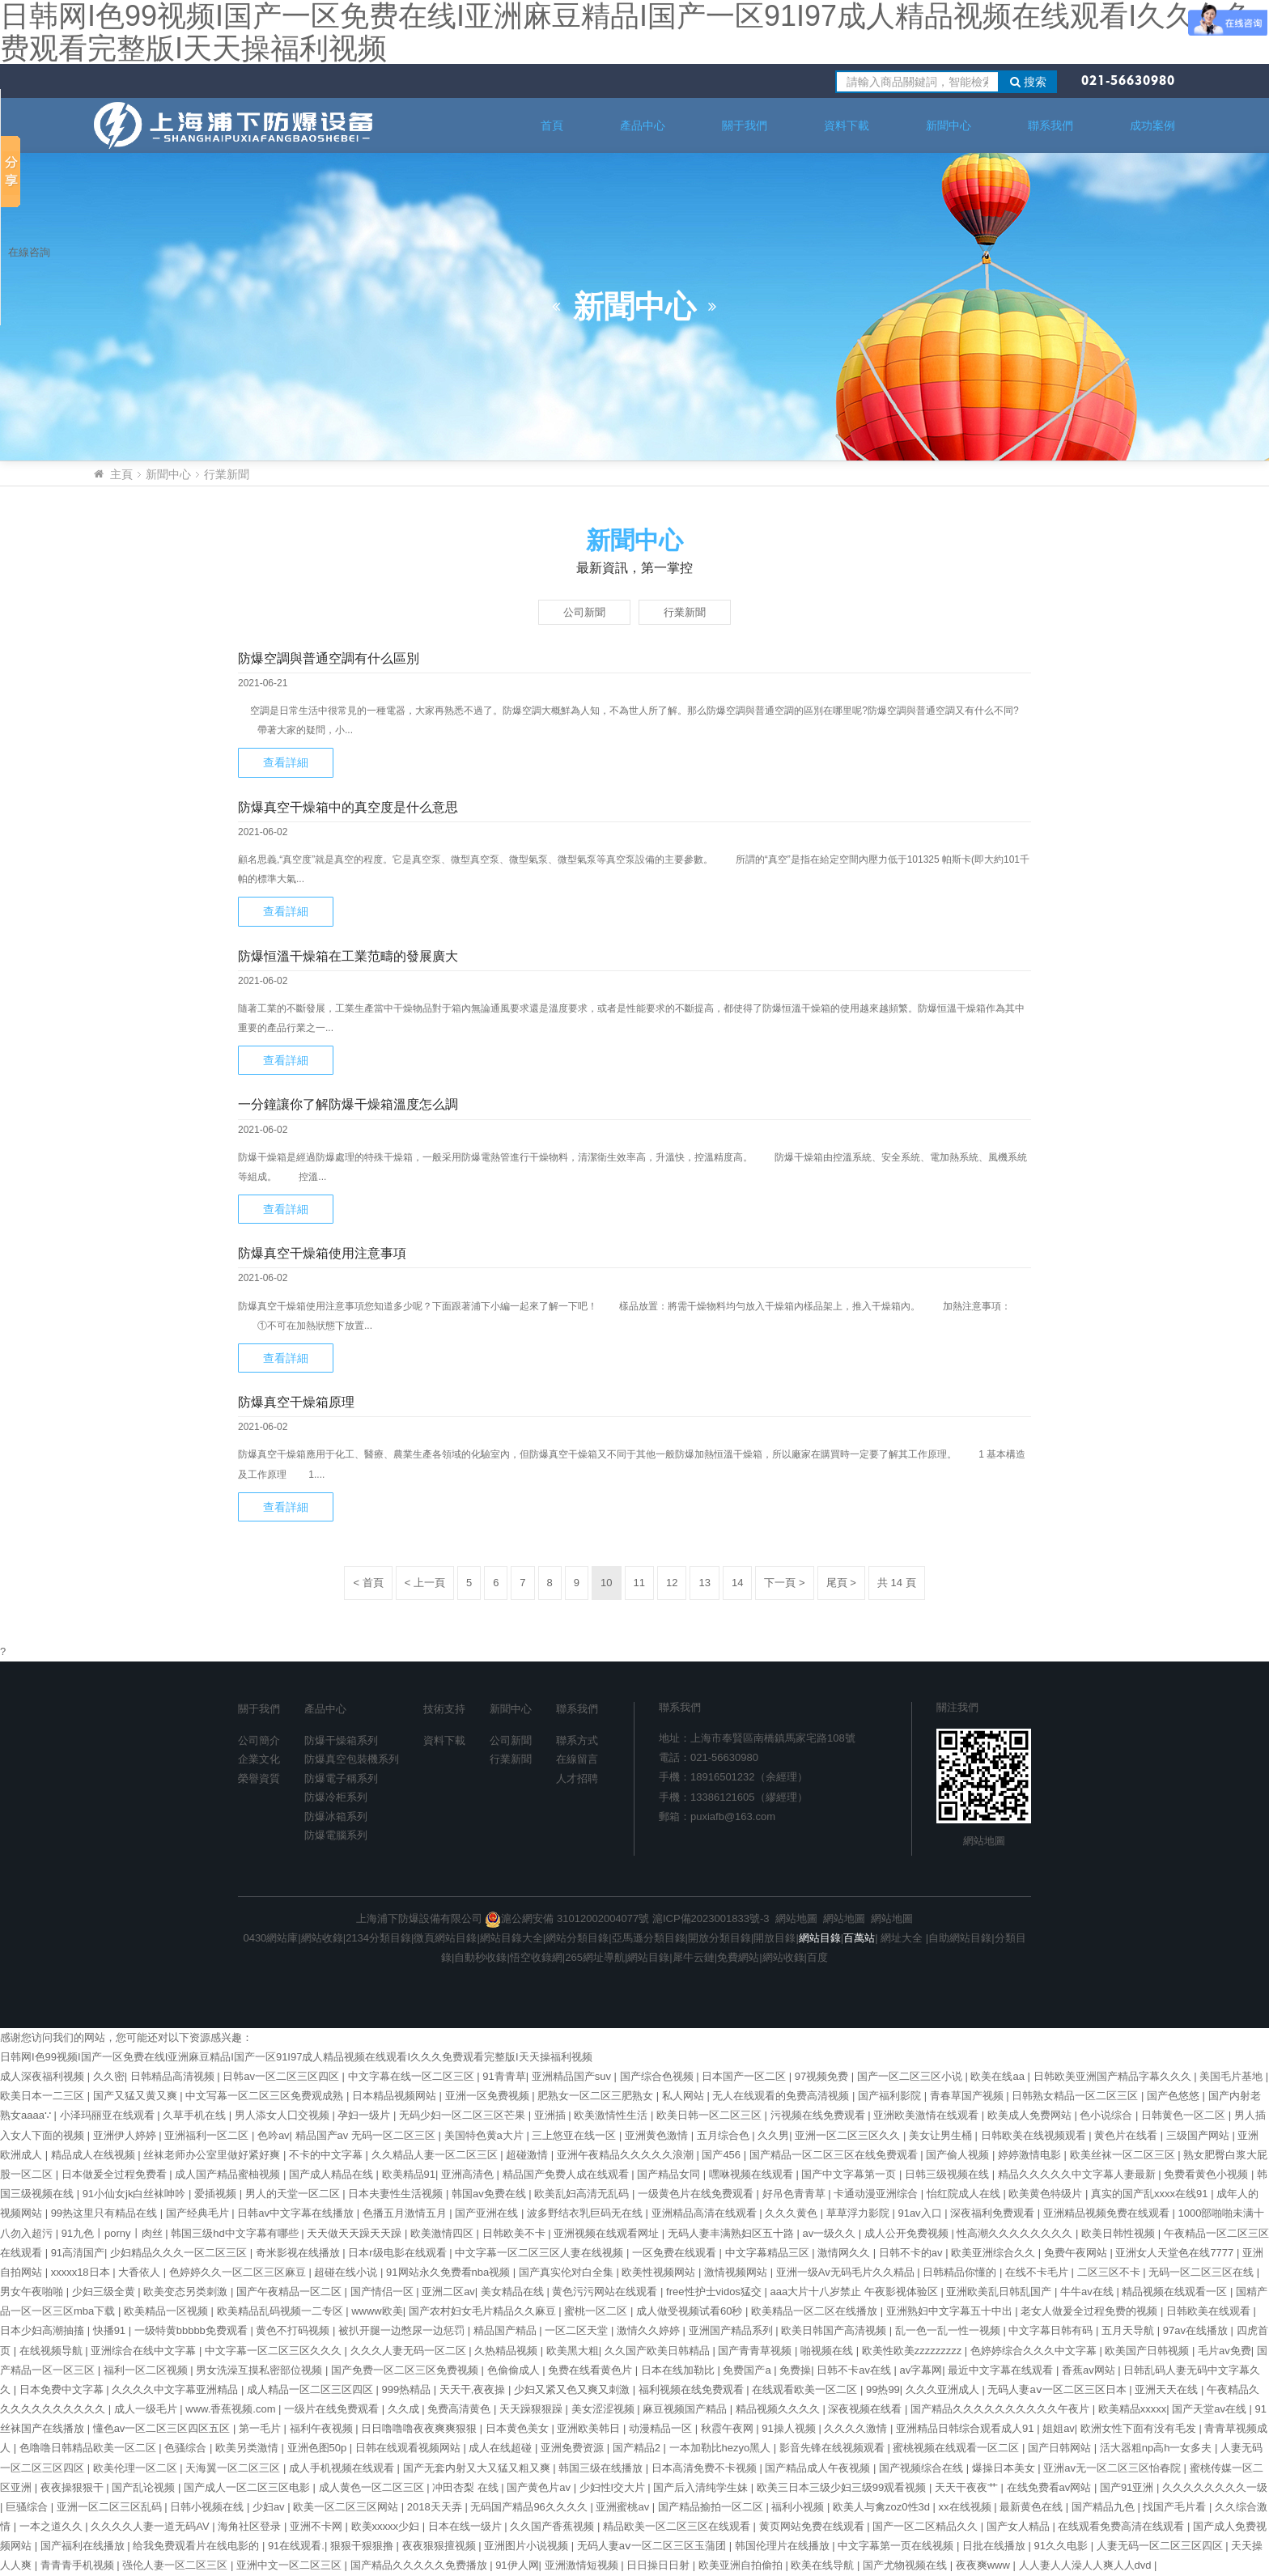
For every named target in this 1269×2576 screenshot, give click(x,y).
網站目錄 (648, 1957)
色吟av (273, 2135)
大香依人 (140, 2272)
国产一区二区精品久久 (926, 2526)
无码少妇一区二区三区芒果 (463, 2115)
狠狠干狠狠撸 (363, 2546)
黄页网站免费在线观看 (813, 2526)
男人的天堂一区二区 (294, 2194)
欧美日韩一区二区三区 (710, 2115)
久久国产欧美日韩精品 (659, 2351)
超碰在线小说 (347, 2272)
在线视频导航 (52, 2351)
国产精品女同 (670, 2174)
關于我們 (744, 125)
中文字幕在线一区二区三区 (412, 2076)
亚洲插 (551, 2115)
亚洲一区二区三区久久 (849, 2135)
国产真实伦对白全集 (568, 2272)
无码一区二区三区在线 (1202, 2272)
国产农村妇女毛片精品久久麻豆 (484, 2311)
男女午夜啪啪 (33, 2291)
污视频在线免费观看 (819, 2115)
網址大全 (900, 1938)
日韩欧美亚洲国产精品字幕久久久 (1114, 2076)
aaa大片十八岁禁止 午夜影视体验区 (855, 2291)
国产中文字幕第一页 (850, 2174)
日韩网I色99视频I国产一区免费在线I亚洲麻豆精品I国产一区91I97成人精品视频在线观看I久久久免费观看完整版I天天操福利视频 (296, 2057)
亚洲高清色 (469, 2174)
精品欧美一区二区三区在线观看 (678, 2526)
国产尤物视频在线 (906, 2565)
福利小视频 (799, 2507)
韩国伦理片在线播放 (784, 2546)
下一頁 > (784, 1583)
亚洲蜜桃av (623, 2507)
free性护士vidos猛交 (715, 2291)
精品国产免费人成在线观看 (567, 2174)
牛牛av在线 (1088, 2291)
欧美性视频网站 (660, 2272)
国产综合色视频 (658, 2076)
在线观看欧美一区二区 (806, 2389)
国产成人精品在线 (332, 2174)
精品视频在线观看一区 (1176, 2291)
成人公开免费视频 (908, 2233)
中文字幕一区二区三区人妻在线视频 (540, 2253)
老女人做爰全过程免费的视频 (1091, 2311)
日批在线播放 (995, 2546)
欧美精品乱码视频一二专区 (281, 2311)
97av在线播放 (1197, 2330)
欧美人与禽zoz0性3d (883, 2507)
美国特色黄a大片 (485, 2135)
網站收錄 (322, 1938)
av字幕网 (921, 2370)
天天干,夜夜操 (473, 2389)
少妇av (270, 2507)
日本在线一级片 (466, 2526)
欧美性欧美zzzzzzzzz (913, 2351)
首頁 (552, 125)
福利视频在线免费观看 (693, 2389)
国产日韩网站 (1061, 2448)
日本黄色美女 (519, 2428)
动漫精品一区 (662, 2428)
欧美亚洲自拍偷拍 (742, 2565)
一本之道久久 (52, 2526)
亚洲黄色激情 (658, 2135)
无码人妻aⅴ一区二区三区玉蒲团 (653, 2546)
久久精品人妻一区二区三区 (436, 2155)
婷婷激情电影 (1031, 2155)
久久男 (773, 2135)
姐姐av (1058, 2428)
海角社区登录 (251, 2526)
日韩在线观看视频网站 (409, 2448)
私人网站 (684, 2096)
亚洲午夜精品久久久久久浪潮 (627, 2155)
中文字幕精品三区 (769, 2253)
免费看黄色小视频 (1207, 2174)
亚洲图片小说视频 (527, 2546)
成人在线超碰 (502, 2448)
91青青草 (503, 2076)
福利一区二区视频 (147, 2370)
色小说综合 (1107, 2115)
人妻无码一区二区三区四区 (1161, 2546)
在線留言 (577, 1759)
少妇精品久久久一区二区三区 (180, 2253)
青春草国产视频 (968, 2096)
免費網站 (738, 1957)
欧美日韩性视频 (1119, 2233)
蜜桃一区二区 (597, 2311)
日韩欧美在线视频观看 (1035, 2135)
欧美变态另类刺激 (187, 2291)
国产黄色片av (540, 2487)
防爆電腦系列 (335, 1835)
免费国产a (748, 2370)
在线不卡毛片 (1038, 2272)
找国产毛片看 (1176, 2507)
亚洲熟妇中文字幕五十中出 (951, 2311)
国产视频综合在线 (922, 2468)
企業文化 (259, 1759)
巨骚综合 (28, 2507)
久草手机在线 (196, 2115)
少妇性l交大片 (613, 2487)
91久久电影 (1062, 2546)
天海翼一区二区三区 (234, 2468)
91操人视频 (790, 2428)
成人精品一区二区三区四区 (311, 2389)
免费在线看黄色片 (591, 2370)
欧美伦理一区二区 (136, 2468)
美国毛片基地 (1232, 2076)
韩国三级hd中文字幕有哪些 (236, 2233)
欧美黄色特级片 (1046, 2194)
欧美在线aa (998, 2076)
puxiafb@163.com (732, 1816)
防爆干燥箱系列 (341, 1740)
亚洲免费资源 (574, 2448)
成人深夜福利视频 (43, 2076)
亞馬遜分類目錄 (648, 1938)
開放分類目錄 (719, 1938)
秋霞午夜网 (729, 2428)
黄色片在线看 (1127, 2135)
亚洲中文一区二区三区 (290, 2565)
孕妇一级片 (365, 2115)
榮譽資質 (259, 1778)
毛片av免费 (1224, 2351)
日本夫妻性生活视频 (397, 2194)
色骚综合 (187, 2448)
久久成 (405, 2409)
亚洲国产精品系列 (732, 2330)
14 (737, 1583)
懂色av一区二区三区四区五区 (163, 2428)
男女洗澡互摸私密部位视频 (260, 2370)
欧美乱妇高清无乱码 (583, 2194)
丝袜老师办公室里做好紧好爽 (213, 2155)
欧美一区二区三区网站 (347, 2507)
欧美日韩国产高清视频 (835, 2330)
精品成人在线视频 (94, 2155)
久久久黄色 (793, 2213)
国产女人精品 (1020, 2526)
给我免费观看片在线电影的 (197, 2546)
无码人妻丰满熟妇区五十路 (732, 2233)
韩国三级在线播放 (602, 2468)
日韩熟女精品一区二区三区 (1076, 2096)
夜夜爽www (984, 2565)
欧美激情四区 (443, 2233)
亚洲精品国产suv (573, 2076)
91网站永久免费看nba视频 (449, 2272)
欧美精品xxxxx (1132, 2409)
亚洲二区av (448, 2291)
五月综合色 (725, 2135)
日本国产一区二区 (745, 2076)
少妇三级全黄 (105, 2291)
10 (606, 1583)
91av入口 (921, 2213)
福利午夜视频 (323, 2428)
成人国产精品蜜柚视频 (229, 2174)
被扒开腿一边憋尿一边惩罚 (403, 2330)
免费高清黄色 (460, 2409)
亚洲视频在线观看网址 (608, 2233)
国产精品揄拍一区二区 (712, 2507)
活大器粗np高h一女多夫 (1157, 2448)
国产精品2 (638, 2448)
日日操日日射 (659, 2565)
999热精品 (408, 2389)
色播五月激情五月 (406, 2213)
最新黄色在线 (1032, 2507)
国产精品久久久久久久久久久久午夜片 (1001, 2409)
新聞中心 (948, 125)
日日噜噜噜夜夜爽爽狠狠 (420, 2428)
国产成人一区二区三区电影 (248, 2487)
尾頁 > (841, 1583)
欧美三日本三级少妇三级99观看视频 (843, 2487)
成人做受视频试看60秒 (690, 2311)
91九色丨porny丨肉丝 (114, 2233)
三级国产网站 (1199, 2135)
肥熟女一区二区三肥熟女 (596, 2096)
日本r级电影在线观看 (398, 2253)
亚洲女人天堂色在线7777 (1176, 2253)
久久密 (109, 2076)
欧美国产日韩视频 (1148, 2351)
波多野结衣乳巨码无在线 (586, 2213)
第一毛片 (261, 2428)
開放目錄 (774, 1938)
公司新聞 (584, 612)
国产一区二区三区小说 (911, 2076)
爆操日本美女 (1005, 2468)
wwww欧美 (377, 2311)
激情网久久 (845, 2253)
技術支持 (444, 1709)
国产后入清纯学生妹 (702, 2487)
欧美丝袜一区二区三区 (1124, 2155)
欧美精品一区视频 (167, 2311)
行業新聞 (226, 474)
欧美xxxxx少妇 (386, 2526)
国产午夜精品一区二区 (290, 2291)
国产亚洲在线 (488, 2213)
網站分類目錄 (577, 1938)
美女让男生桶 (942, 2135)
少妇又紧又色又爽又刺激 (573, 2389)
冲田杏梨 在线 (466, 2487)
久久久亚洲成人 (944, 2389)
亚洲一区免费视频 (489, 2096)
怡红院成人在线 (965, 2194)
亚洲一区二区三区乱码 (111, 2507)
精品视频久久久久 (779, 2409)
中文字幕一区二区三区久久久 (275, 2351)
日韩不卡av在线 (855, 2370)
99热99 (883, 2389)
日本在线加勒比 (679, 2370)
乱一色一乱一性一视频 (949, 2330)
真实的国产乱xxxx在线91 (1151, 2194)
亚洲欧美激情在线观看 (927, 2115)
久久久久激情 (857, 2428)
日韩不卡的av (912, 2253)
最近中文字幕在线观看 (1002, 2370)
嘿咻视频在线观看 (752, 2174)
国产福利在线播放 (84, 2546)
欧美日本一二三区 (43, 2096)
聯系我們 (1050, 125)
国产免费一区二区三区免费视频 (406, 2370)
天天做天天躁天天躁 (356, 2233)
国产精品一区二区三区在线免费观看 (835, 2155)
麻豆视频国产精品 (686, 2409)
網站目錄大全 (511, 1938)
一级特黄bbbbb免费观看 (192, 2330)
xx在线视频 (967, 2507)
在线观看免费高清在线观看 (1122, 2526)
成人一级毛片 (147, 2409)
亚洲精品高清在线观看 (705, 2213)
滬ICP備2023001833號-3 (711, 1918)
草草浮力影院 (859, 2213)
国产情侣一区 (383, 2291)
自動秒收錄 (480, 1957)
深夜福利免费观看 (994, 2213)
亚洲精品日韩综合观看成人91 (966, 2428)
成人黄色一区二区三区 (373, 2487)
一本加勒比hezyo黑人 (721, 2448)
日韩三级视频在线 (948, 2174)
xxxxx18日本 (82, 2272)
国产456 (722, 2155)
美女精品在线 (514, 2291)
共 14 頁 (896, 1583)
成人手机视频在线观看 (343, 2468)
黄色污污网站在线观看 (606, 2291)
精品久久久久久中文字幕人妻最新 (1078, 2174)
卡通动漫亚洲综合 (877, 2194)
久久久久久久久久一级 (1214, 2487)
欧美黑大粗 (572, 2351)
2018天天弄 (436, 2507)
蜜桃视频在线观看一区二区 (957, 2448)
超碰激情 (528, 2155)
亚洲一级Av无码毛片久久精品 (847, 2272)
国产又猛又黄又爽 (136, 2096)
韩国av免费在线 (490, 2194)
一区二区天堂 (578, 2330)
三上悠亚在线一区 (575, 2135)
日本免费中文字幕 (63, 2389)
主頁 (121, 474)
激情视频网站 (737, 2272)
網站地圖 (984, 1841)
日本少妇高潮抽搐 (43, 2330)
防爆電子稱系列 (341, 1778)
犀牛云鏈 (694, 1957)
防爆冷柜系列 (335, 1797)
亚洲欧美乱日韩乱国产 (1000, 2291)
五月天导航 (1129, 2330)
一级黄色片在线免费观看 (697, 2194)
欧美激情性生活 (612, 2115)
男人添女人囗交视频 (284, 2115)
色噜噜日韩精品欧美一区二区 (89, 2448)
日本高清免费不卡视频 (705, 2468)
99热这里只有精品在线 (105, 2213)
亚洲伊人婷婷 (126, 2135)
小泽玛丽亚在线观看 (109, 2115)
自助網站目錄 (959, 1938)
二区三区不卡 (1110, 2272)
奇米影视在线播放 (299, 2253)
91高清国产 (77, 2253)
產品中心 (642, 125)
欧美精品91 (408, 2174)
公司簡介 (259, 1740)
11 (639, 1583)
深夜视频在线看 (866, 2409)
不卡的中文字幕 (327, 2155)
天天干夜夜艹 (968, 2487)
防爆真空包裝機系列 (351, 1759)
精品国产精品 (506, 2330)
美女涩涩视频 (604, 2409)
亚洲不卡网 (318, 2526)
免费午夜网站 (1077, 2253)
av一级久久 (830, 2233)
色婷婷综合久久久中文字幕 (1035, 2351)
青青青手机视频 (78, 2565)
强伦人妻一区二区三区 (176, 2565)
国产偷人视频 (959, 2155)
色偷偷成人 (515, 2370)
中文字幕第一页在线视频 (897, 2546)
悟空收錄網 (536, 1957)
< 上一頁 (425, 1583)
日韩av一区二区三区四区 (282, 2076)
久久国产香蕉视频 (553, 2526)
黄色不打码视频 (294, 2330)
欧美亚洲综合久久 (994, 2253)
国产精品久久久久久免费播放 (420, 2565)
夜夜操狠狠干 (73, 2487)
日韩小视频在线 (208, 2507)
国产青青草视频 (756, 2351)
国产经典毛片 (199, 2213)
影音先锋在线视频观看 (833, 2448)
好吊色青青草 (795, 2194)
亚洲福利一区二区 (208, 2135)
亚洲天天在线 (1168, 2389)
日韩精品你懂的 (961, 2272)
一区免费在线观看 (675, 2253)
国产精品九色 (1105, 2507)
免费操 (795, 2370)
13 (704, 1583)
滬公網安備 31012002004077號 (567, 1918)
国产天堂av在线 (1210, 2409)
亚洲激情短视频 (583, 2565)
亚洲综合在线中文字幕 (145, 2351)
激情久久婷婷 (650, 2330)
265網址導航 (595, 1957)
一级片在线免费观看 (333, 2409)
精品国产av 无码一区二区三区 (367, 2135)
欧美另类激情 (248, 2448)
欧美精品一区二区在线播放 (816, 2311)
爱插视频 (217, 2194)
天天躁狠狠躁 (532, 2409)
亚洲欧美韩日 (590, 2428)
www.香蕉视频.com (231, 2409)
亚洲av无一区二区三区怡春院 (1113, 2468)
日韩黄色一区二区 (1185, 2115)
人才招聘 (577, 1778)
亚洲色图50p (318, 2448)
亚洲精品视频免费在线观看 (1108, 2213)
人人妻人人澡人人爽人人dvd (1087, 2565)
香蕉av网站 (1090, 2370)
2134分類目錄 (378, 1938)
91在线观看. (296, 2546)
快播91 (111, 2330)
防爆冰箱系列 (335, 1816)
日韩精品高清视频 (174, 2076)
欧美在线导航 (824, 2565)
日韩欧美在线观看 (1210, 2311)
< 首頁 (368, 1583)
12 (671, 1583)
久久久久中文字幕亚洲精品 (176, 2389)
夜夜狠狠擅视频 (440, 2546)
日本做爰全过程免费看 (116, 2174)
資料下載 (846, 125)
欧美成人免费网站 (1031, 2115)
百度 (817, 1957)
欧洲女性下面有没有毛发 (1139, 2428)
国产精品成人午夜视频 (819, 2468)
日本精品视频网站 (395, 2096)
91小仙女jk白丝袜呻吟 (136, 2194)
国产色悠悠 (1175, 2096)
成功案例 (1152, 125)
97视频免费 (823, 2076)
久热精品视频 (507, 2351)
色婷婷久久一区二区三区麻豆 (239, 2272)
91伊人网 (516, 2565)
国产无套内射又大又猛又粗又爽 (478, 2468)
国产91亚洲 (1128, 2487)
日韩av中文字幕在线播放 (296, 2213)
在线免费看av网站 (1050, 2487)
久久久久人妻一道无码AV (151, 2526)
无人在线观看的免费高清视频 (782, 2096)
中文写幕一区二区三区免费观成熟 (265, 2096)
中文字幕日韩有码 (1052, 2330)
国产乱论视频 (145, 2487)
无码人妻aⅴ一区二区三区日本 (1058, 2389)
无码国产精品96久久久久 (530, 2507)
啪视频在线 (828, 2351)
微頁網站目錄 (445, 1938)
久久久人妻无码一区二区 (409, 2351)
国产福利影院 (891, 2096)
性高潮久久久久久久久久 (1016, 2233)
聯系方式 (577, 1740)
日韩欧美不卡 (515, 2233)
